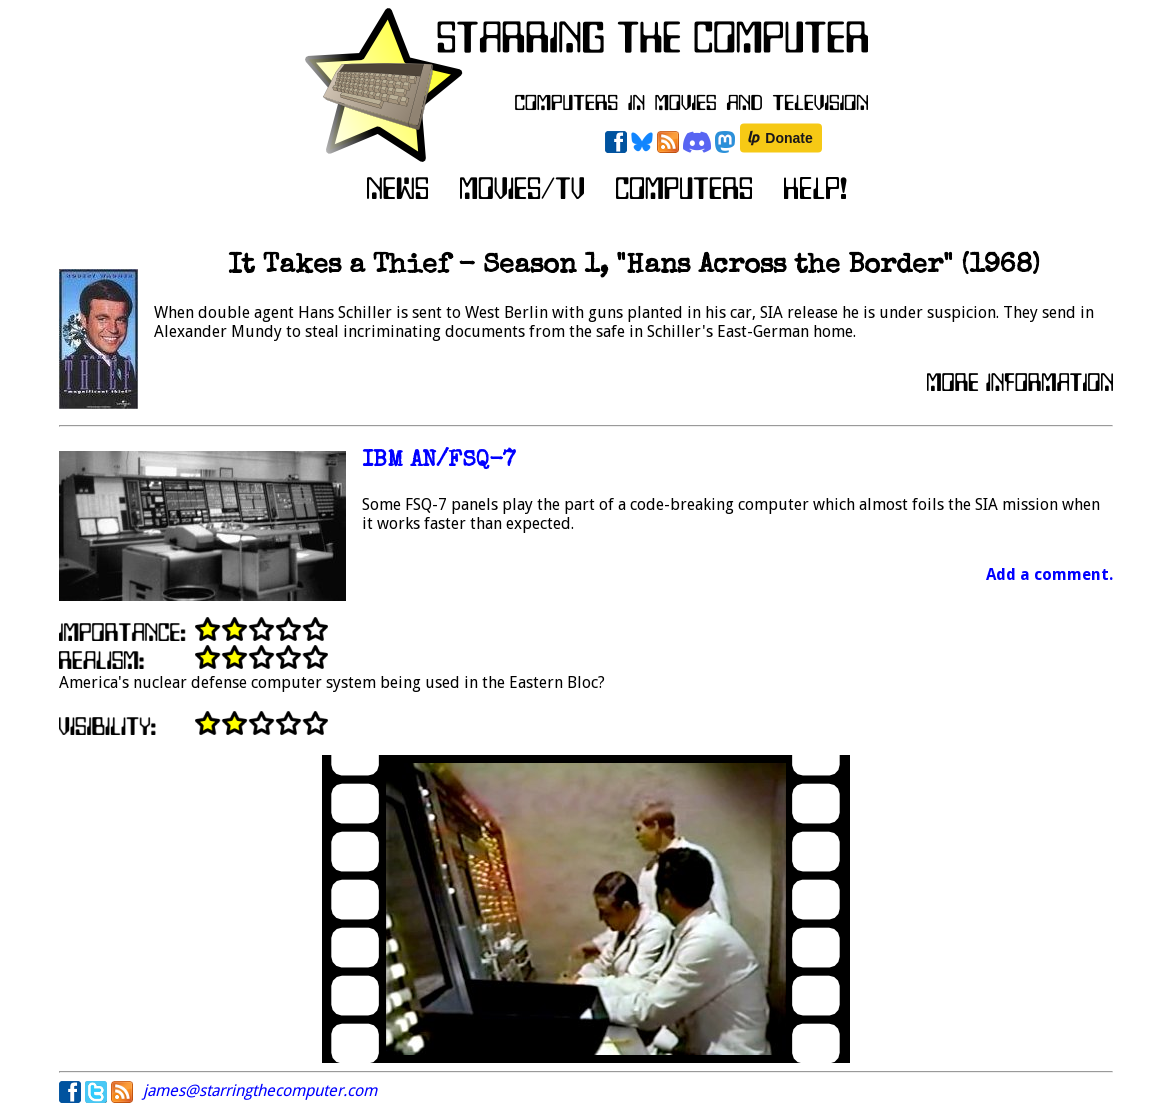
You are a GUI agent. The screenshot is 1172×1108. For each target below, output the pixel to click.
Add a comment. (1049, 574)
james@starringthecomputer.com (260, 1090)
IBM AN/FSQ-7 (439, 461)
